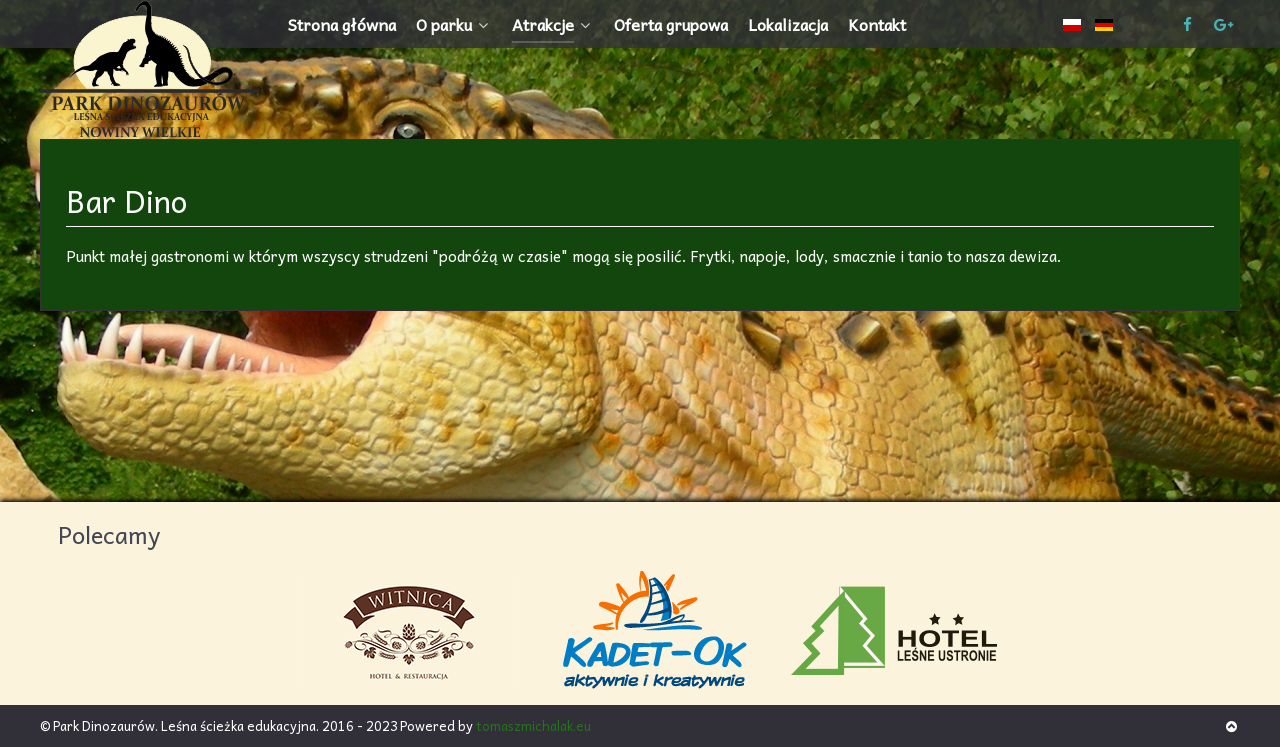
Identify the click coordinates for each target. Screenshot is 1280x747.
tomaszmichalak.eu (533, 725)
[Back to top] (1231, 725)
